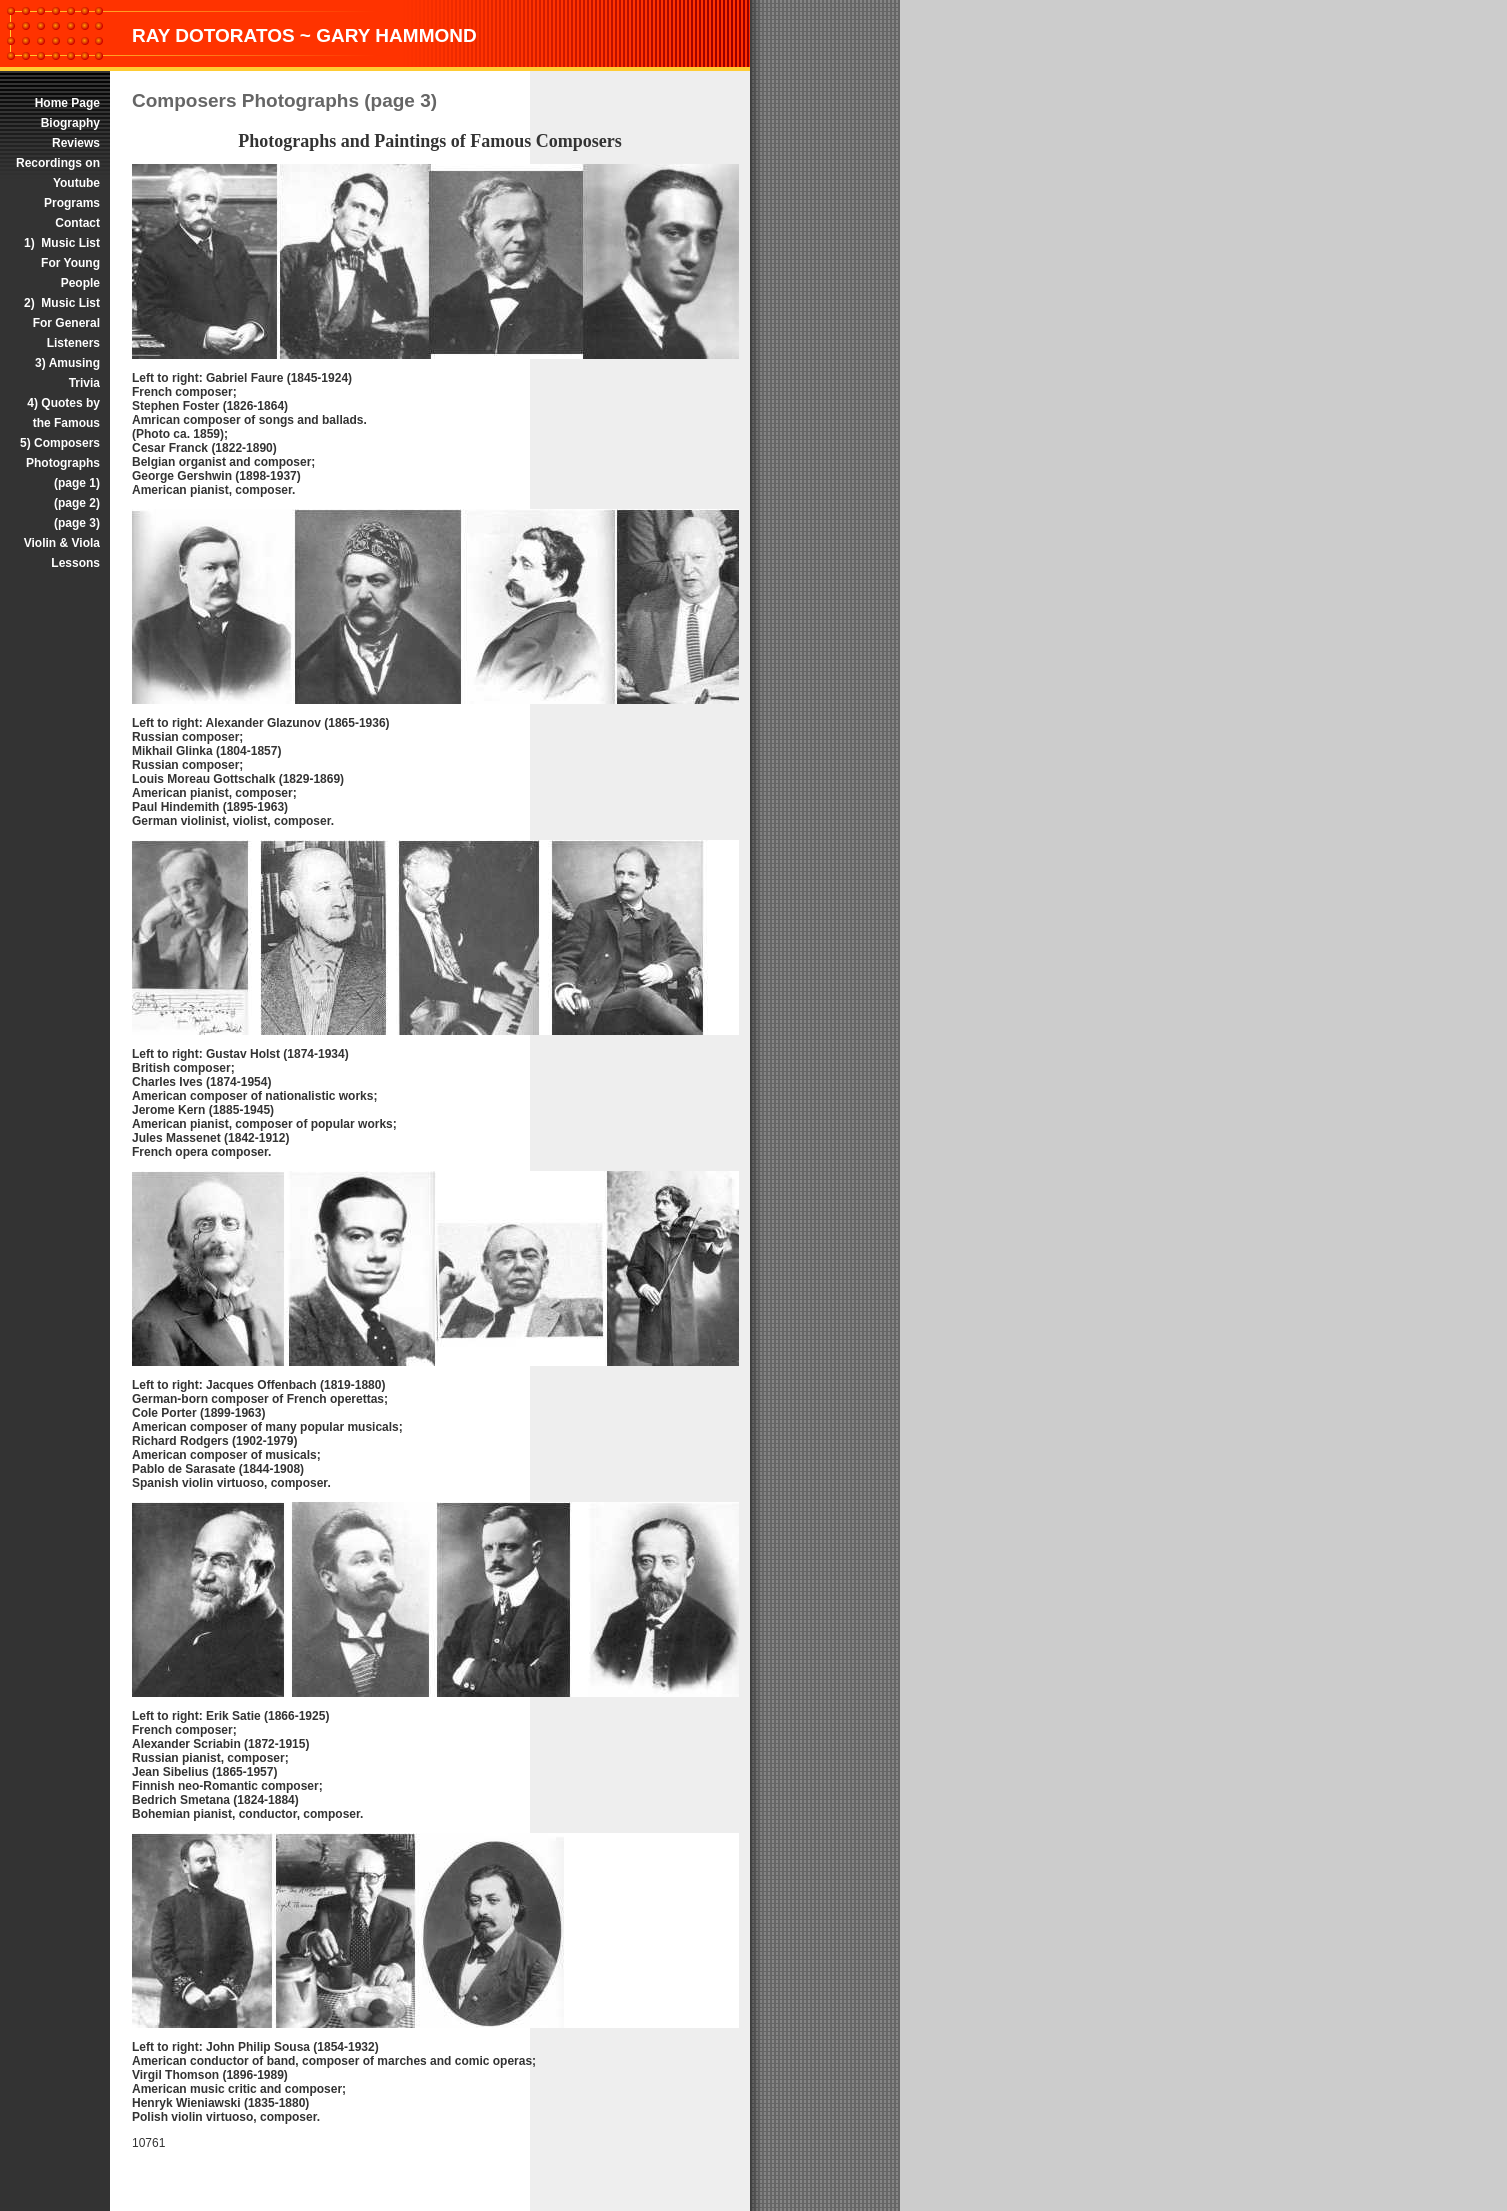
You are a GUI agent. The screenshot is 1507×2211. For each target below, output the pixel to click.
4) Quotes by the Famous (63, 413)
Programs (72, 203)
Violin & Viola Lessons (62, 553)
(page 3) (77, 523)
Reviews (76, 143)
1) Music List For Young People (62, 263)
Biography (70, 123)
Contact (77, 223)
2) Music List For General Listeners (62, 323)
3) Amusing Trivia (67, 373)
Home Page (65, 103)
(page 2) (77, 503)
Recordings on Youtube (58, 173)
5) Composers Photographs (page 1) (58, 463)
